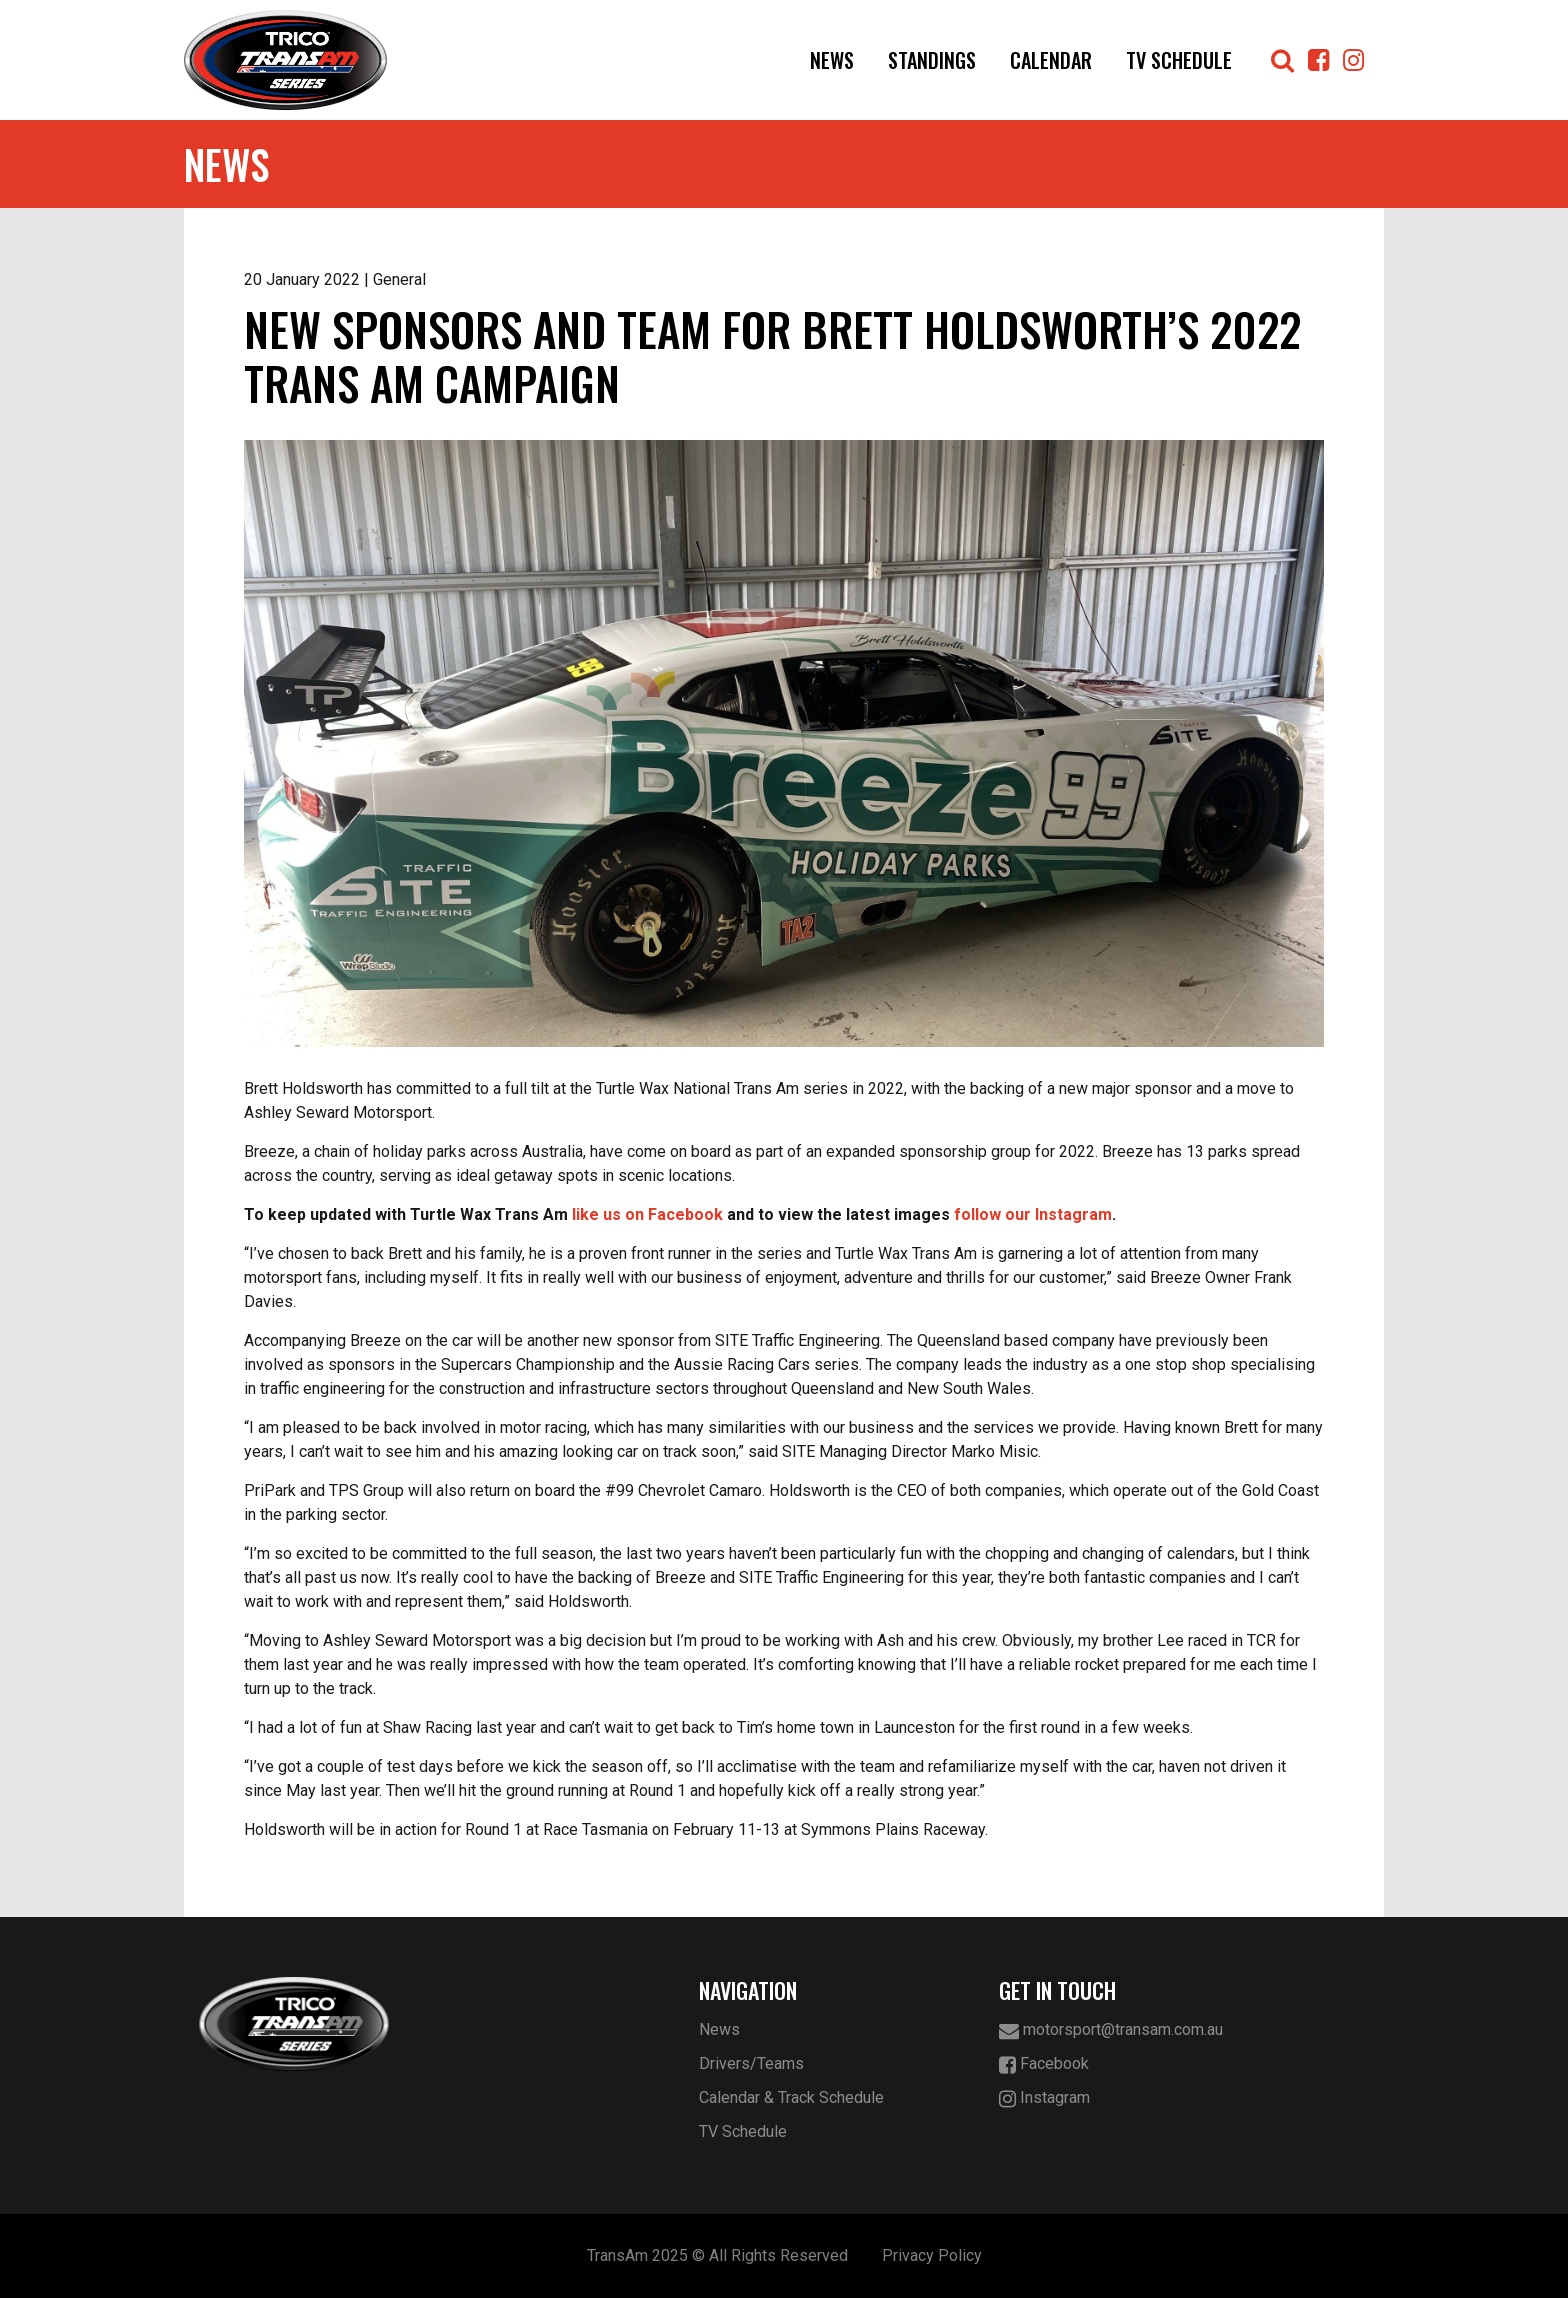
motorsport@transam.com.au (1111, 2030)
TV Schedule (1179, 60)
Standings (932, 60)
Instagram (1044, 2098)
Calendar (1051, 60)
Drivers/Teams (751, 2063)
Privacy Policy (932, 2255)
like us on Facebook (647, 1214)
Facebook (1044, 2064)
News (832, 60)
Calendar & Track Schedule (791, 2097)
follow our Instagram (1033, 1214)
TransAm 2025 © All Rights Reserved (717, 2255)
